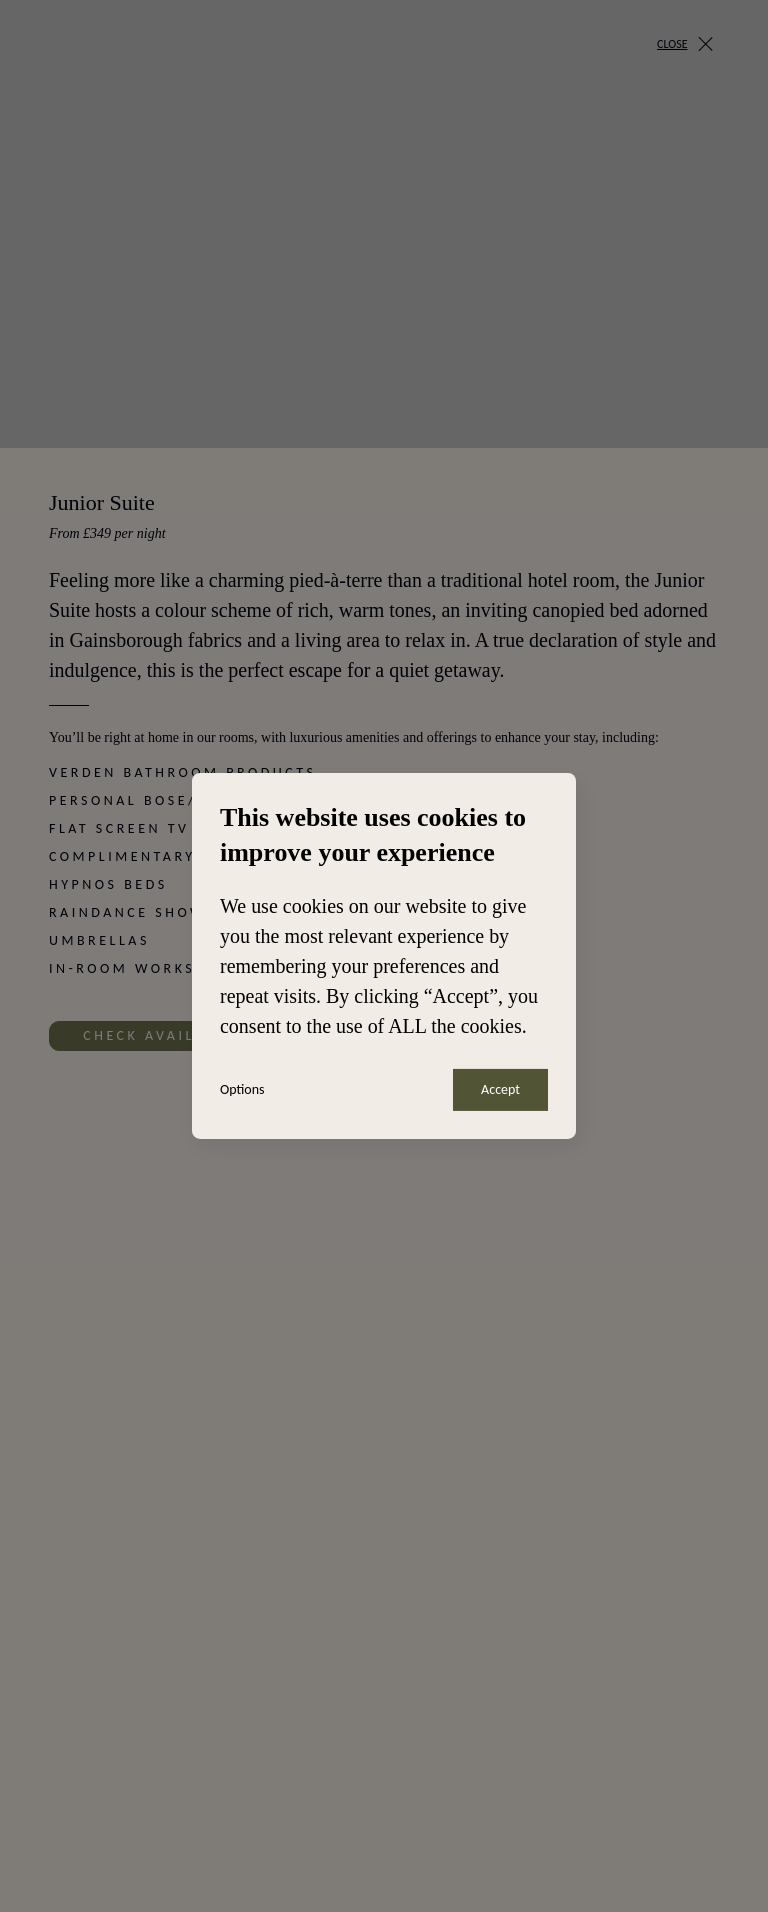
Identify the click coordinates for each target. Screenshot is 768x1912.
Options (242, 1090)
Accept (500, 1089)
